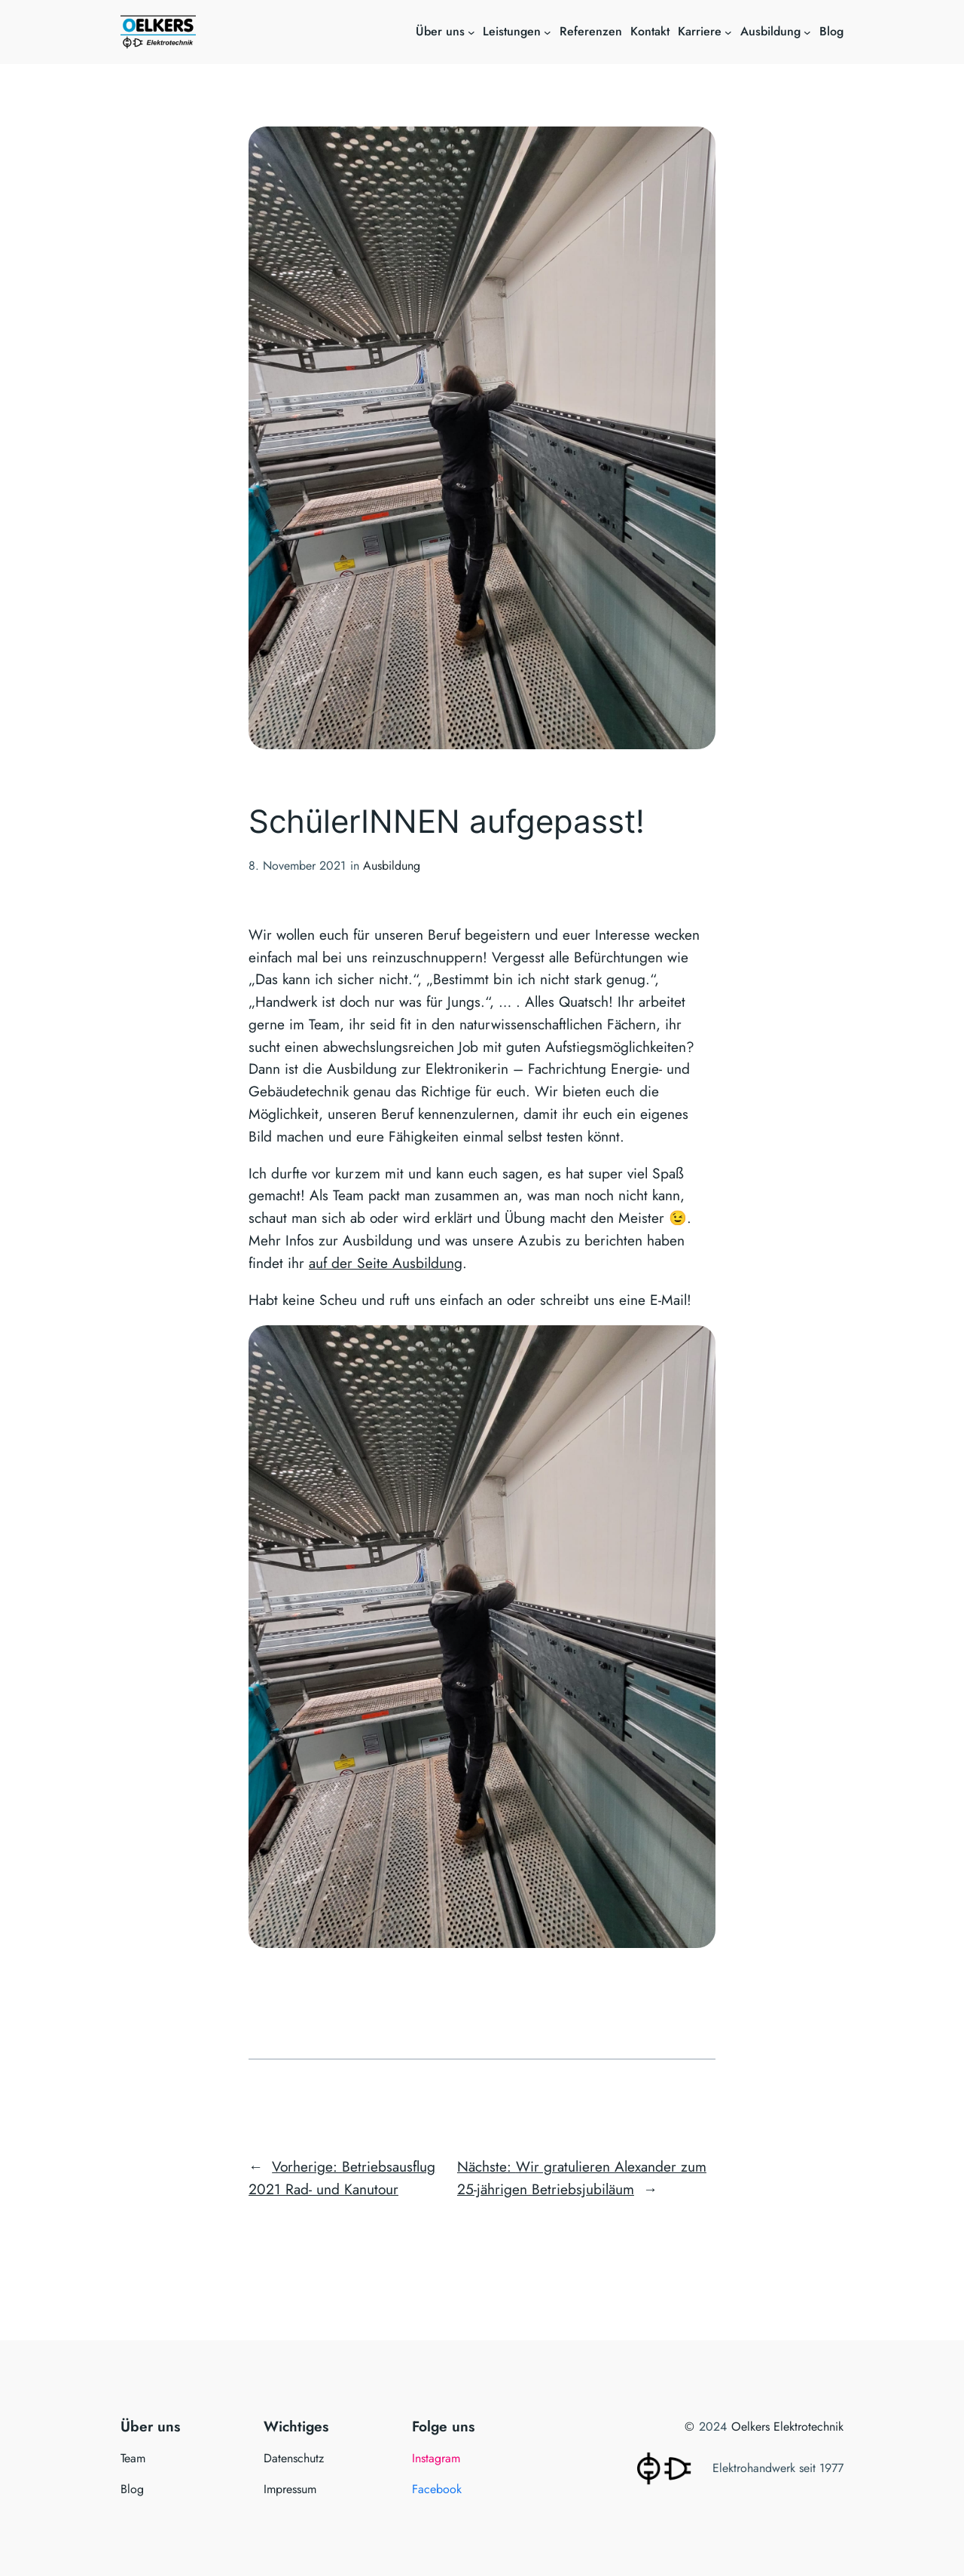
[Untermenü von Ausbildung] (807, 32)
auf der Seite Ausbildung (385, 1262)
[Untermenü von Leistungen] (547, 32)
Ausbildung (391, 865)
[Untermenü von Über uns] (471, 32)
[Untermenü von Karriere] (728, 32)
